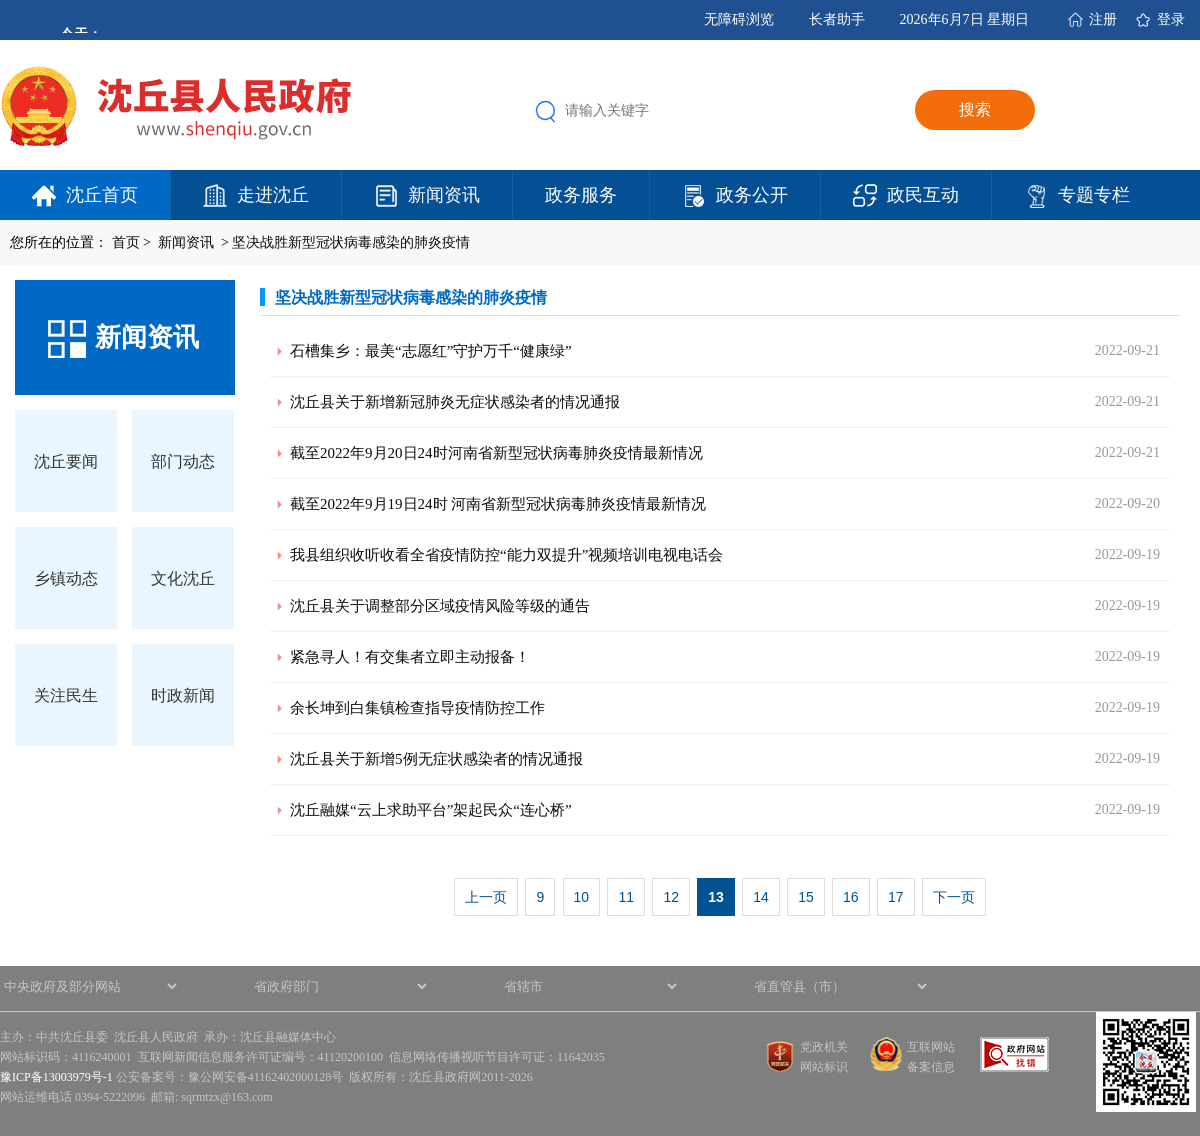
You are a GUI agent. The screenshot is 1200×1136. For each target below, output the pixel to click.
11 (626, 897)
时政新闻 (183, 695)
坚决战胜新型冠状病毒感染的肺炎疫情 (351, 242)
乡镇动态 (66, 578)
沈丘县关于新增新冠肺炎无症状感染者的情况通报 (455, 402)
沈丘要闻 (66, 461)
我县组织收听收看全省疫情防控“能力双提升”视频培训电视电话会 (506, 555)
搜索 (975, 109)
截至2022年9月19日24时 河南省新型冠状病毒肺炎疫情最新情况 (498, 504)
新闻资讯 (444, 195)
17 (896, 897)
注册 (1103, 19)
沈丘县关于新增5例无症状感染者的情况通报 (436, 759)
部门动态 (183, 461)
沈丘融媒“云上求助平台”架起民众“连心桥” (431, 810)
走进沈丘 (273, 195)
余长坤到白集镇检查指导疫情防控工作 (417, 708)
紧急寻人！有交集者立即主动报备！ (410, 657)
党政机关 (824, 1047)
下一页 (954, 897)
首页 (126, 242)
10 (582, 897)
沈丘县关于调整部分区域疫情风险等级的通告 (440, 606)
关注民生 (66, 695)
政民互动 (923, 195)
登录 (1171, 19)
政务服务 (581, 195)
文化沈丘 (183, 578)
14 (761, 897)
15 (806, 897)
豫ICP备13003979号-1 (56, 1077)
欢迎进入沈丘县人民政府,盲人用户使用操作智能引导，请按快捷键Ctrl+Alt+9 (0, 0)
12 (671, 897)
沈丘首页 (102, 195)
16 (851, 897)
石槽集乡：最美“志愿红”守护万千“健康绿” (431, 351)
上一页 (486, 897)
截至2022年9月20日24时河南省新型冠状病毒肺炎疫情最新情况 (496, 453)
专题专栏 (1094, 195)
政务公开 (752, 195)
